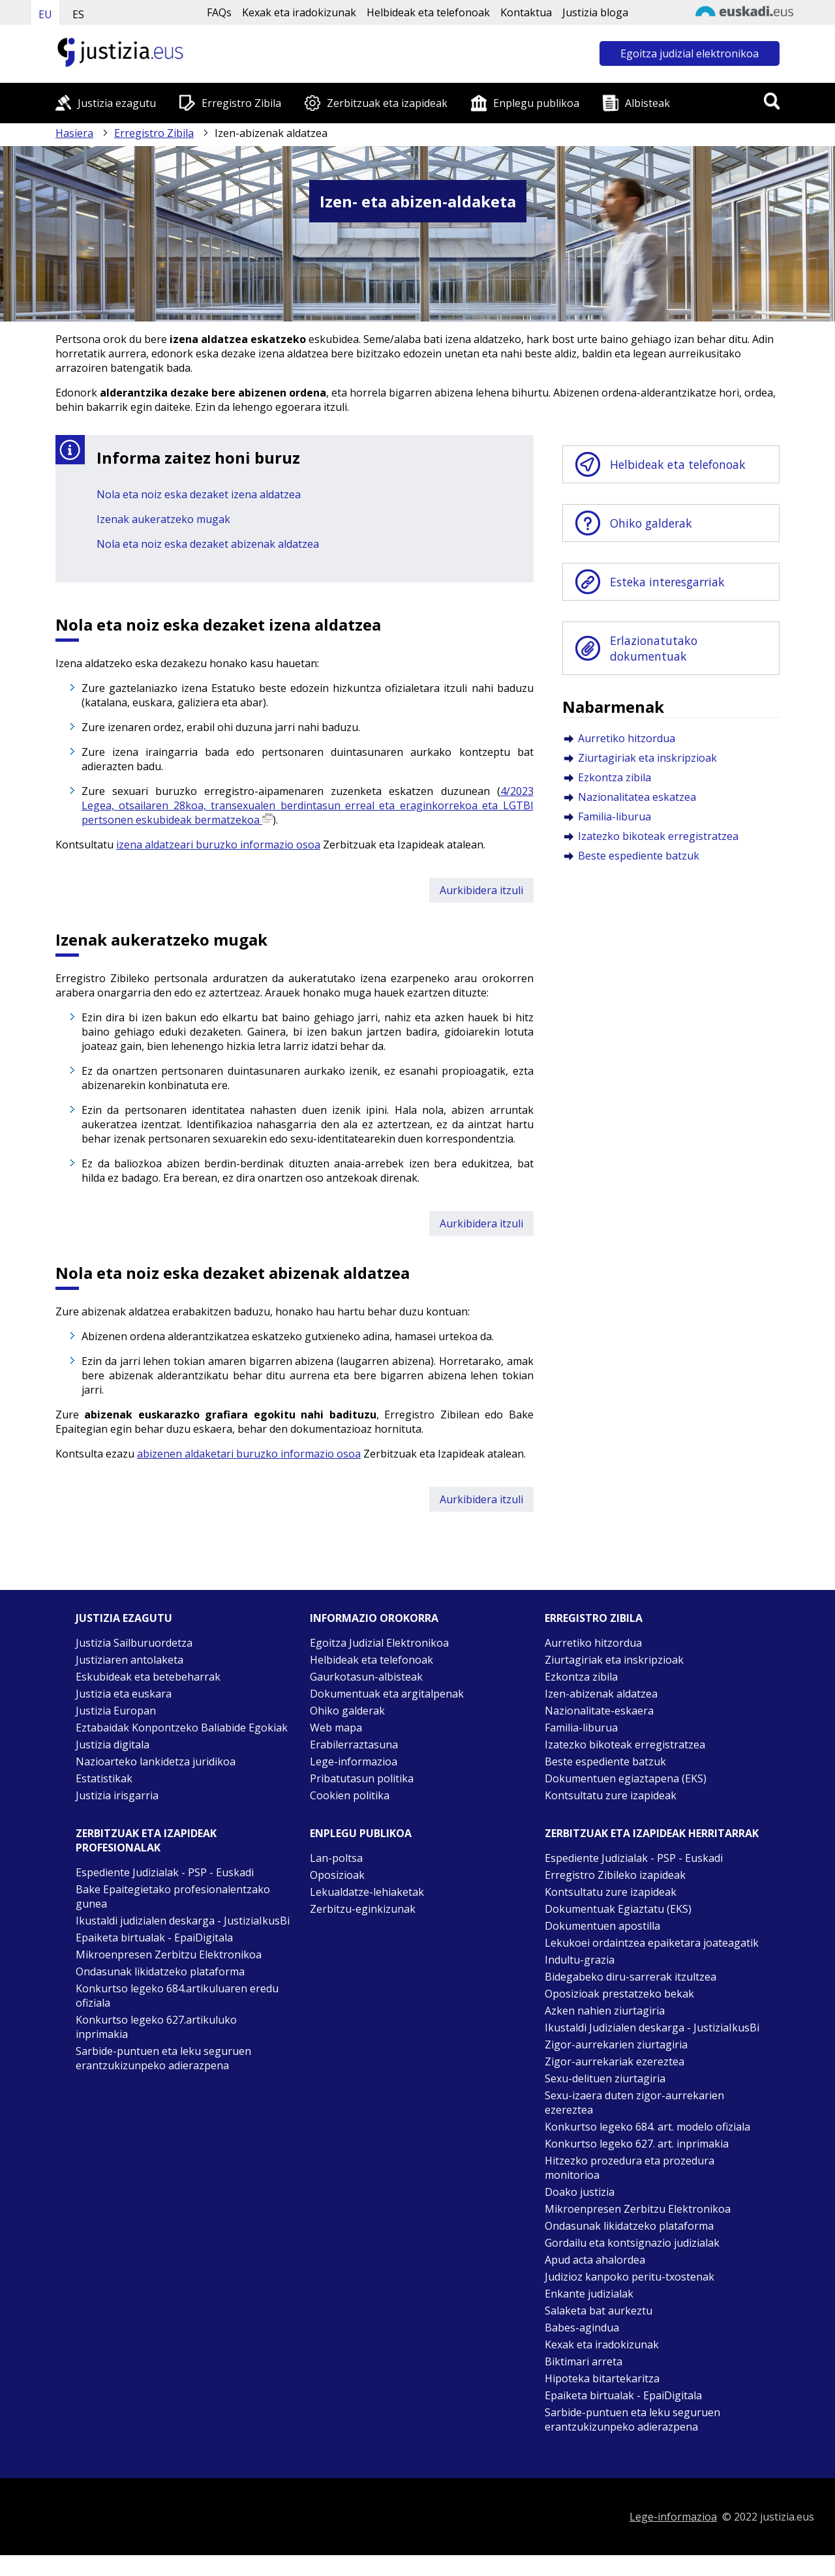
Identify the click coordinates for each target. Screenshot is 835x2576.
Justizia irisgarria (117, 1795)
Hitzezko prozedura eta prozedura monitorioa (629, 2167)
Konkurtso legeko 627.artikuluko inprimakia (156, 2027)
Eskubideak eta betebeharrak (148, 1677)
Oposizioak (337, 1875)
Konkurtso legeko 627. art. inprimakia (637, 2143)
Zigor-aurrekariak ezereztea (614, 2061)
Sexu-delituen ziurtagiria (605, 2078)
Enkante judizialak (589, 2293)
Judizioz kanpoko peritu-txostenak (629, 2276)
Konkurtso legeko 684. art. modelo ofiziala (647, 2126)
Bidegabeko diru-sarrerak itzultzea (630, 1976)
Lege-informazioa (353, 1761)
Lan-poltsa (336, 1858)
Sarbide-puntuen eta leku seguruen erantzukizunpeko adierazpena (163, 2058)
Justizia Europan (116, 1710)
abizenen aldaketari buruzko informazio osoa (249, 1453)
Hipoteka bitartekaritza (602, 2378)
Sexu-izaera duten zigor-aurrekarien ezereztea (634, 2102)
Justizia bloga (595, 12)
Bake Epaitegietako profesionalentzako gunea (173, 1896)
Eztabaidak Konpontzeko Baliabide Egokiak (182, 1727)
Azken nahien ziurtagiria (605, 2010)
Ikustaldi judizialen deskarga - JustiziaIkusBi (183, 1920)
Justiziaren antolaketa (129, 1660)
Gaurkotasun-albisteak (366, 1677)
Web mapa (336, 1727)
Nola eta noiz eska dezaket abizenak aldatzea (208, 544)
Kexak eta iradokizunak (299, 12)
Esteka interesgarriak (667, 582)
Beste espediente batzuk (638, 855)
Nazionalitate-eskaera (599, 1710)
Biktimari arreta (583, 2361)
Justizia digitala (112, 1744)
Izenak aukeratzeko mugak (163, 519)
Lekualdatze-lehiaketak (367, 1892)
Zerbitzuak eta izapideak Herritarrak (652, 1833)
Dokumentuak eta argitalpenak (387, 1693)
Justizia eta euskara (124, 1693)
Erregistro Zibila (241, 103)
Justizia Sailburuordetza (134, 1643)
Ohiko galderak (651, 523)
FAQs (219, 12)
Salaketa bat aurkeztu (598, 2310)
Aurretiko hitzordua (626, 738)
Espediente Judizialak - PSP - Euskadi (165, 1872)
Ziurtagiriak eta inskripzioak (647, 758)
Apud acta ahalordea (595, 2260)
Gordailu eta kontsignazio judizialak (632, 2243)
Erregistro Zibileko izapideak (615, 1875)
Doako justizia (580, 2192)
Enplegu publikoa (536, 103)
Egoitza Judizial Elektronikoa (379, 1643)
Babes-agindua (582, 2327)
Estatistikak (104, 1778)
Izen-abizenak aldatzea (601, 1693)
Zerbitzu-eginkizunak (363, 1909)
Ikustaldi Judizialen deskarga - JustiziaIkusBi (652, 2027)
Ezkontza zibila (614, 777)
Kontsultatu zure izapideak (610, 1795)
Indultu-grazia (580, 1960)
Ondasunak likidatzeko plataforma (160, 1971)
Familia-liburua (614, 816)
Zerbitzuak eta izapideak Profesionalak (146, 1840)
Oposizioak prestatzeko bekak (619, 1993)
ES (78, 14)
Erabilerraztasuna (354, 1744)
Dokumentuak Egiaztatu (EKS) (618, 1909)
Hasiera (74, 133)
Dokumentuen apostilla (602, 1926)
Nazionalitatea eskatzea (637, 797)
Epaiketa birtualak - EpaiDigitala (154, 1937)
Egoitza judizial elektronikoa (689, 53)
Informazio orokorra (374, 1618)
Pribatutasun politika (362, 1778)
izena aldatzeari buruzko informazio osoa (218, 844)
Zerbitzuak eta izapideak (387, 103)
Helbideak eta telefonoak (428, 12)
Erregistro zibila (594, 1618)
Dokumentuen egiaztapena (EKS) (625, 1778)
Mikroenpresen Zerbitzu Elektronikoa (169, 1954)
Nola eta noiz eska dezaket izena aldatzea (199, 494)
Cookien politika (349, 1795)
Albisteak (647, 103)
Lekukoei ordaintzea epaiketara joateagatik (652, 1943)
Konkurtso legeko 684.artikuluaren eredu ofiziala (177, 1995)
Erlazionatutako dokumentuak (653, 648)
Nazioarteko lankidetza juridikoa (155, 1761)
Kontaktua (526, 12)
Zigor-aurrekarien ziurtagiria (616, 2044)
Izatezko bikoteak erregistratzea (658, 836)
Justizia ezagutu (117, 103)
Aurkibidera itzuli (481, 890)
